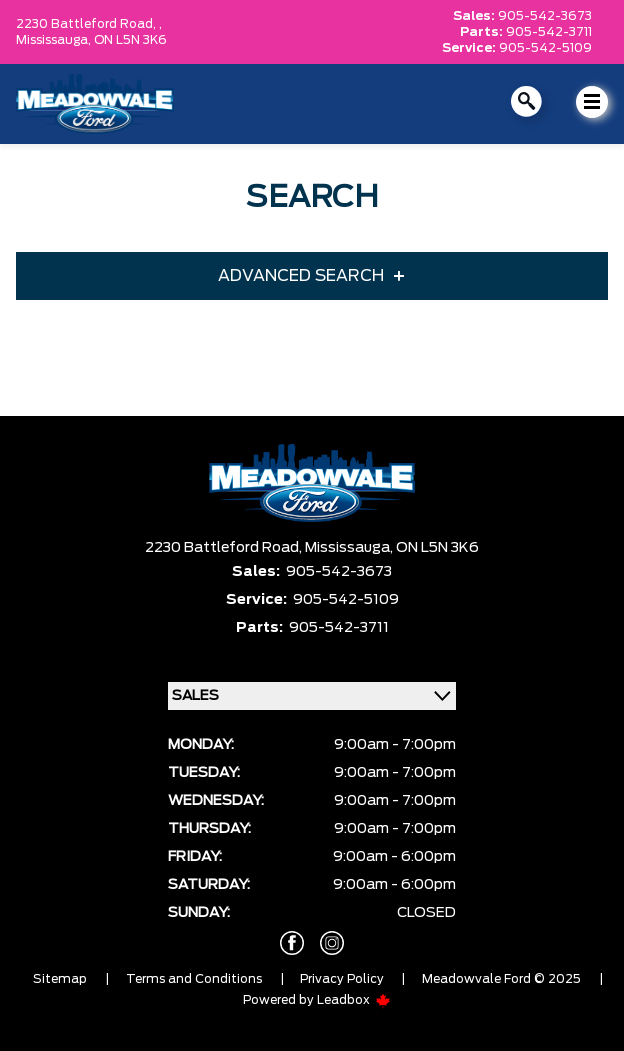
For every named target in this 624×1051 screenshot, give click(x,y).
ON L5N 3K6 (130, 40)
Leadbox (354, 1000)
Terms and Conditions (194, 979)
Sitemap (60, 979)
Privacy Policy (342, 979)
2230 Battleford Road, (225, 548)
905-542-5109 (545, 48)
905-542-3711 (549, 32)
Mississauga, (55, 40)
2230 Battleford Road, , (89, 24)
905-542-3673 (545, 16)
